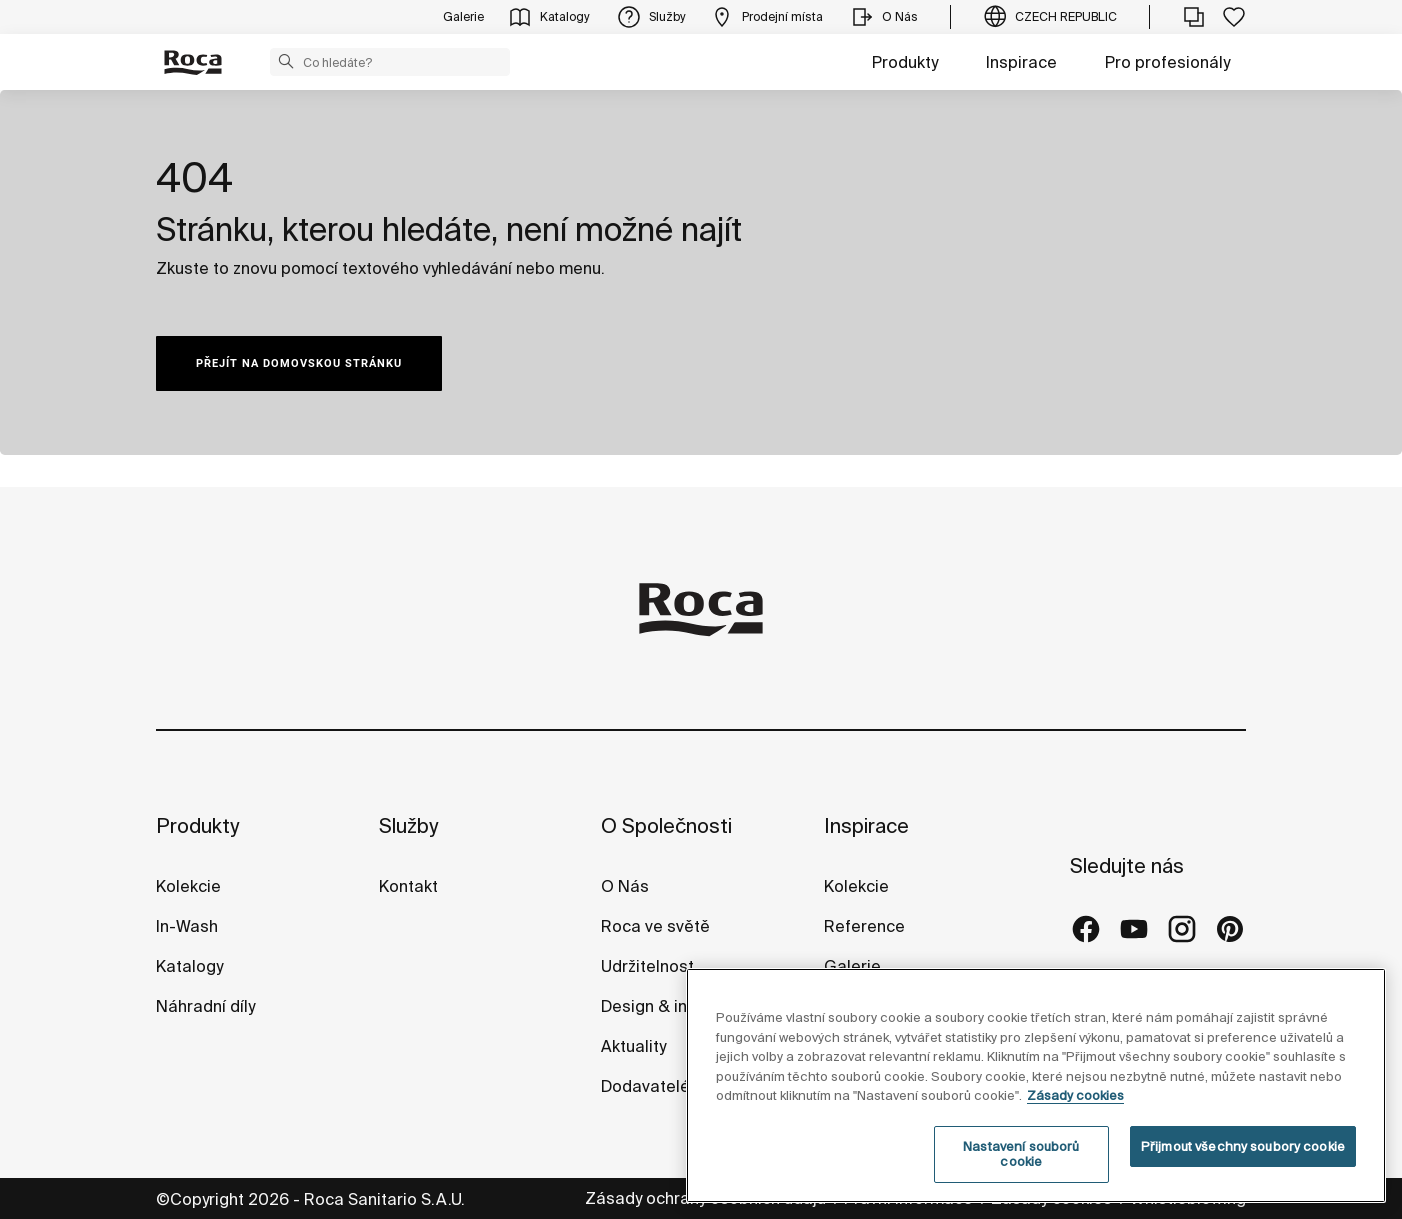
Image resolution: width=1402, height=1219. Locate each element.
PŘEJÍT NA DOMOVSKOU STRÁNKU (299, 363)
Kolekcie (188, 886)
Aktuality (633, 1046)
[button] (286, 61)
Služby (408, 825)
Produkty (905, 62)
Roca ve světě (655, 926)
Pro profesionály (1167, 62)
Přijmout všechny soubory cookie (1243, 1191)
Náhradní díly (205, 1006)
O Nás (625, 886)
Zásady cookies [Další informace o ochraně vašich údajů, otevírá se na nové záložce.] (1075, 1140)
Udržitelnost (647, 966)
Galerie (852, 966)
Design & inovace (667, 1006)
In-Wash (187, 926)
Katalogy (191, 966)
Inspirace (1021, 62)
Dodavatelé (645, 1086)
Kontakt (408, 886)
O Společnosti (666, 825)
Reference (864, 926)
